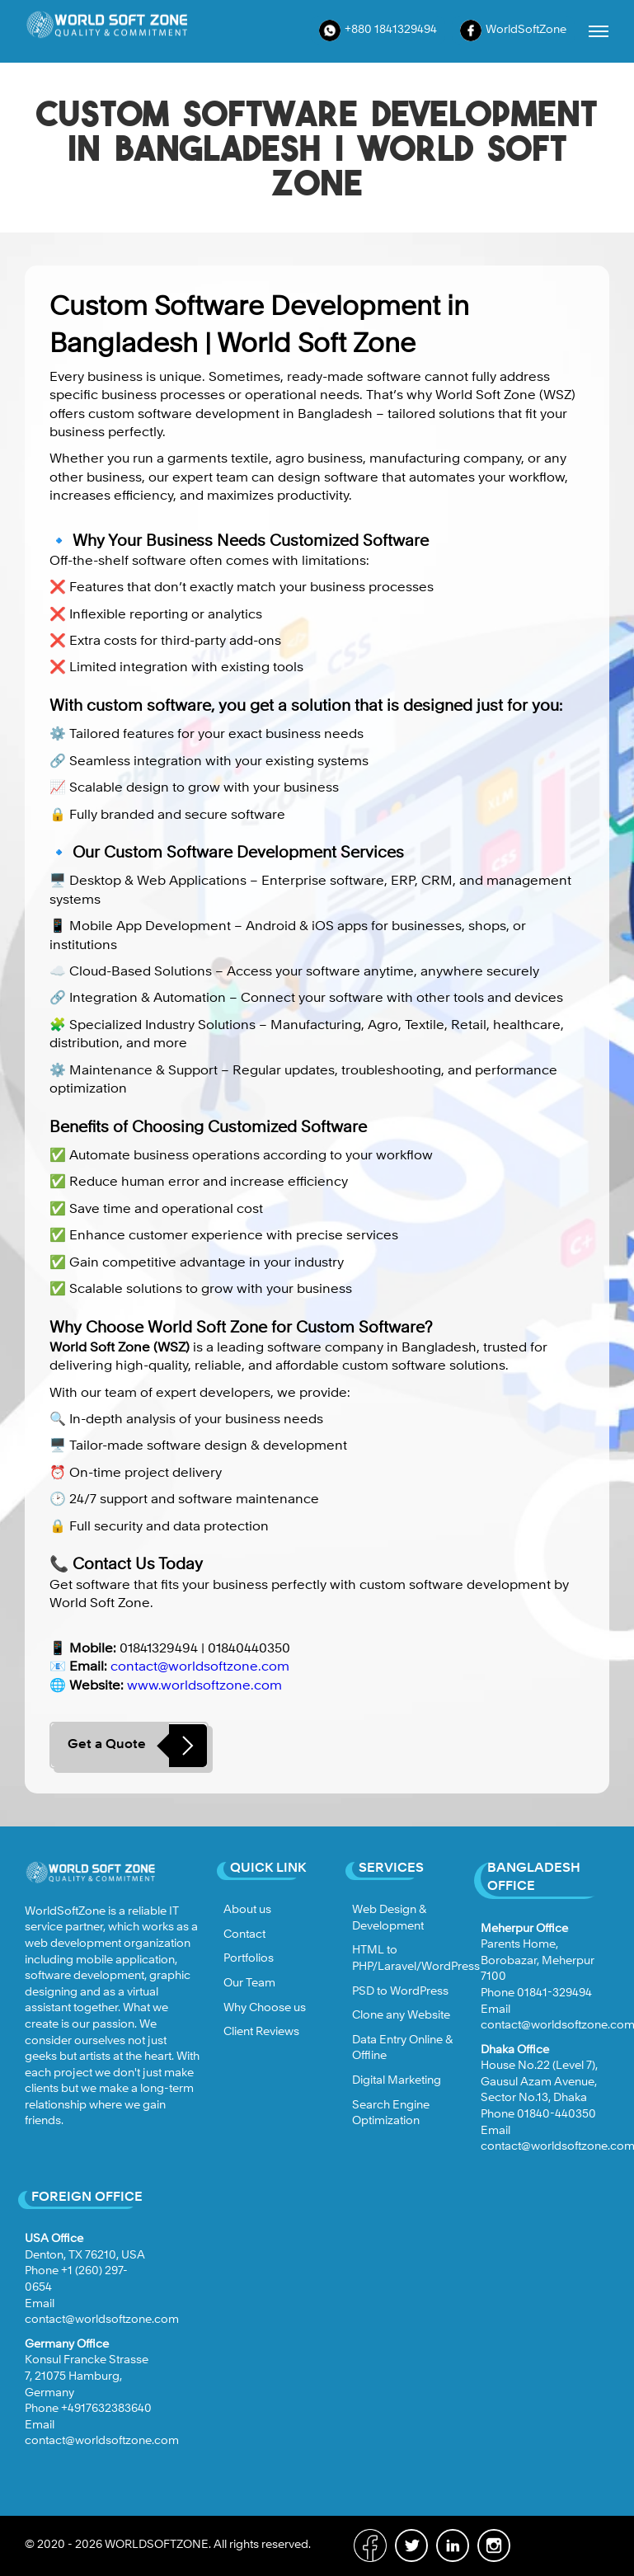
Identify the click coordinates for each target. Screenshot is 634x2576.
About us (247, 1910)
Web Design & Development (389, 1918)
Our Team (249, 1983)
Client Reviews (261, 2032)
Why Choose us (264, 2008)
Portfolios (248, 1958)
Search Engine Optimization (391, 2113)
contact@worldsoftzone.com (199, 1667)
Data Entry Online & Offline (402, 2048)
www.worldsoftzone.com (204, 1686)
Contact (244, 1934)
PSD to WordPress (400, 1991)
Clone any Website (401, 2015)
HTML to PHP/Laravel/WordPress (416, 1958)
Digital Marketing (396, 2080)
